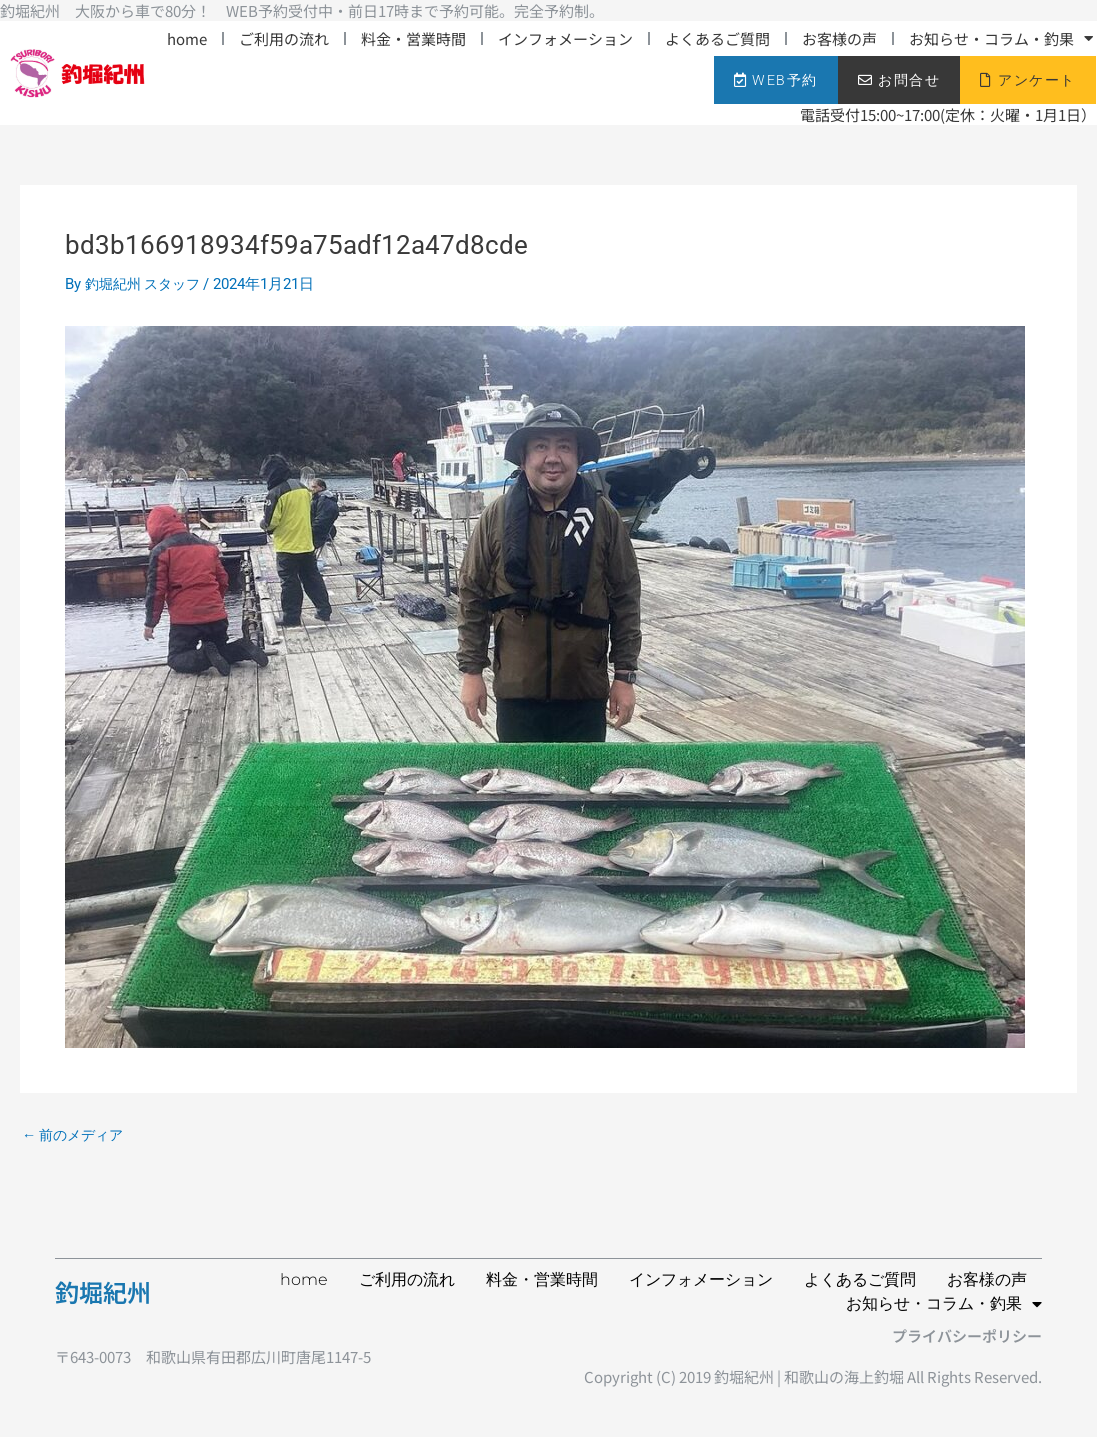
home (187, 38)
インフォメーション (565, 38)
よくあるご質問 (717, 38)
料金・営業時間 (413, 38)
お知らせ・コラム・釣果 (1001, 38)
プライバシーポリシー (967, 1335)
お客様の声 (839, 38)
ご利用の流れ (284, 38)
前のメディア (76, 1135)
